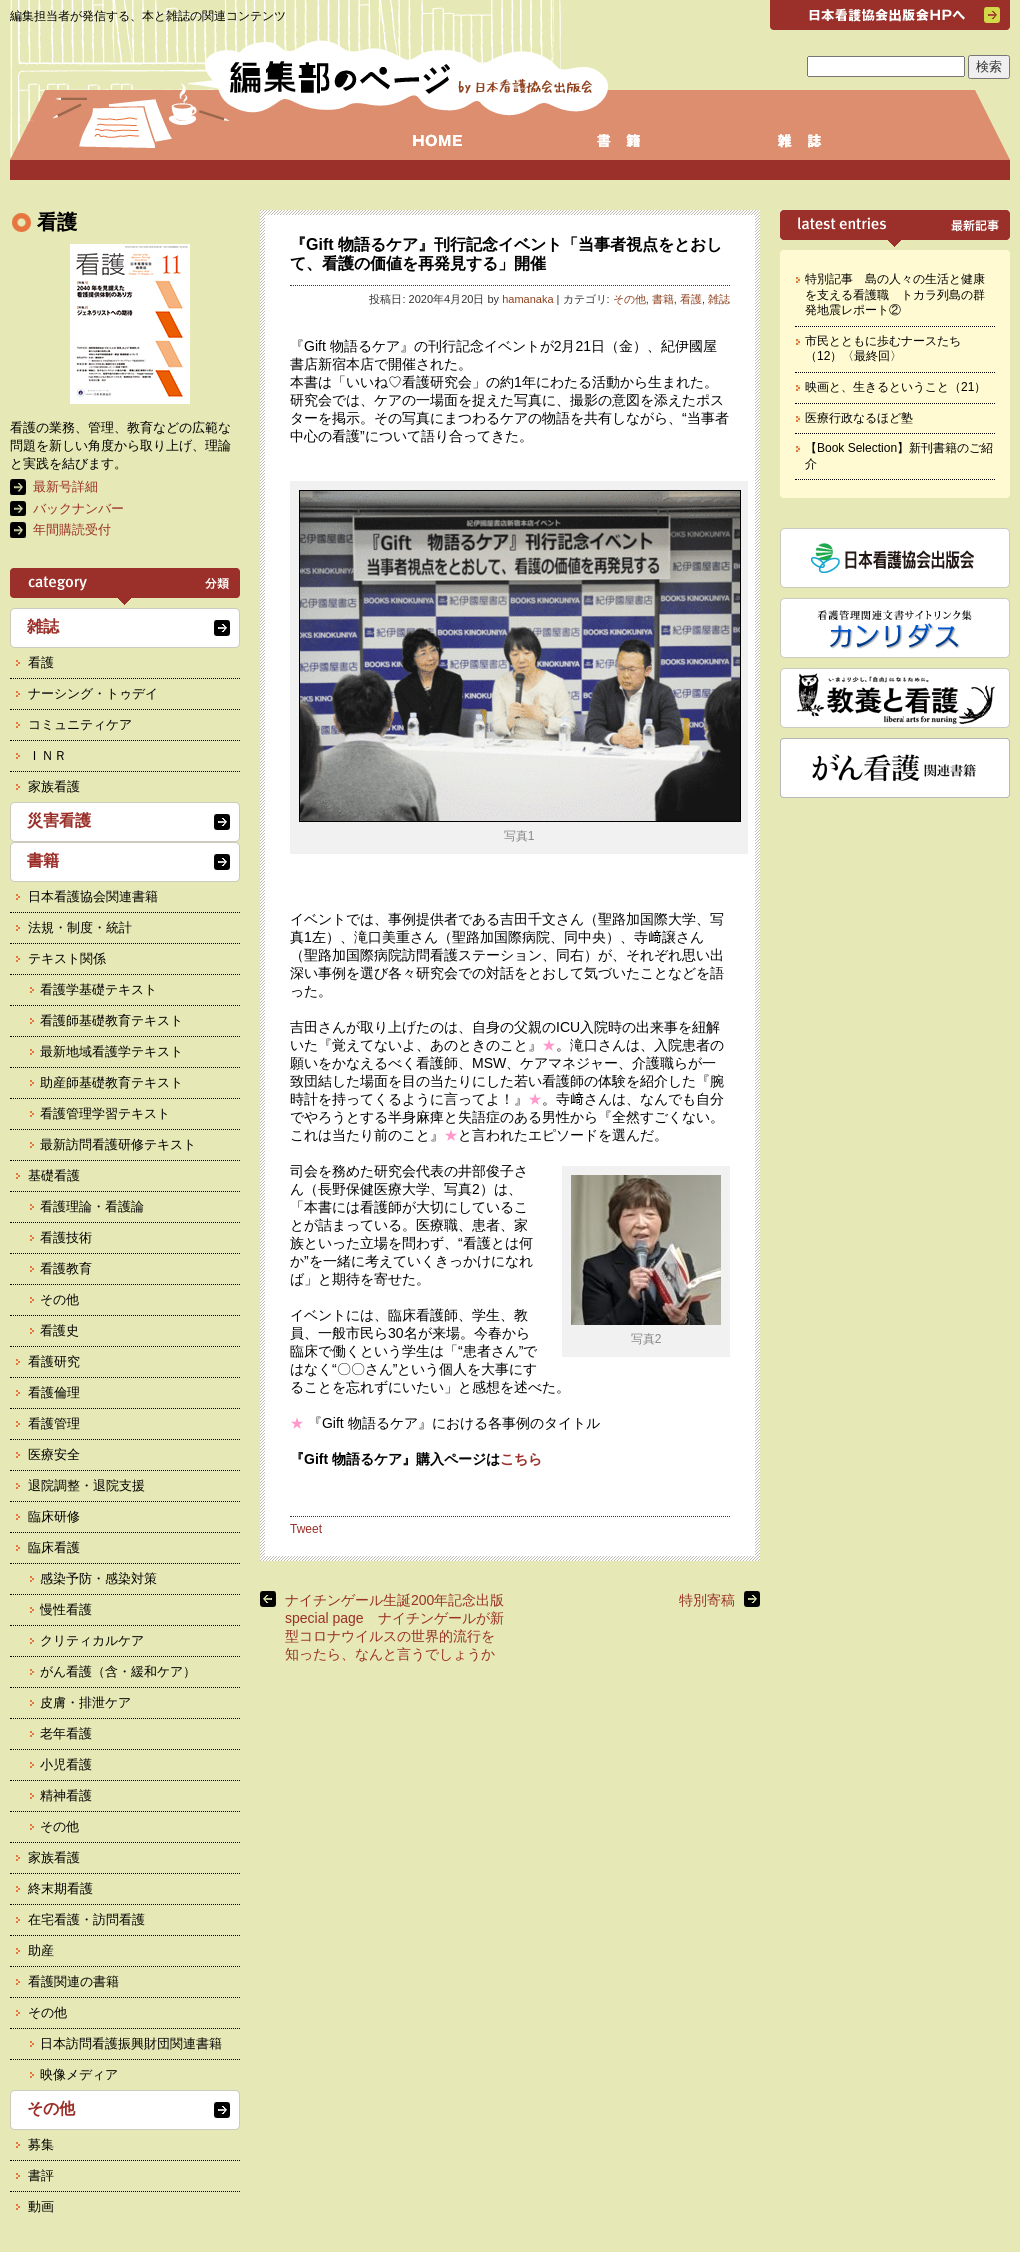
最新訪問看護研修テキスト (118, 1144)
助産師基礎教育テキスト (111, 1082)
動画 (41, 2206)
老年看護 (66, 1733)
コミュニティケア (80, 724)
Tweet (306, 1529)
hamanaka (527, 299)
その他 (629, 299)
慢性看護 (66, 1609)
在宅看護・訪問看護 (86, 1919)
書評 (41, 2175)
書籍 (663, 299)
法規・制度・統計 (80, 927)
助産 (41, 1950)
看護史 (59, 1330)
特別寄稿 (707, 1600)
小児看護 (66, 1764)
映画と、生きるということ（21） (895, 387)
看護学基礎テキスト (98, 989)
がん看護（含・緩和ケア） (118, 1671)
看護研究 (54, 1361)
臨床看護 (54, 1547)
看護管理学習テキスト (105, 1113)
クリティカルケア (92, 1640)
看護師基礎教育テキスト (111, 1020)
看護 (691, 299)
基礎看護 (54, 1175)
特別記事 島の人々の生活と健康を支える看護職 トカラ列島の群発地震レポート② (895, 294)
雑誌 (719, 299)
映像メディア (79, 2074)
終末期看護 (60, 1888)
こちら (521, 1459)
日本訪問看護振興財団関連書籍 (131, 2043)
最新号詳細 (65, 486)
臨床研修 (54, 1516)
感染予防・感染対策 (98, 1578)
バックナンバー (78, 508)
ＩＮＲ (47, 755)
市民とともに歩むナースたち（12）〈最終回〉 (883, 349)
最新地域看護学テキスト (111, 1051)
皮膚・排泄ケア (85, 1702)
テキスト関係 (67, 958)
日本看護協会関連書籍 (93, 896)
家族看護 (54, 786)
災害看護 (59, 820)
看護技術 (66, 1237)
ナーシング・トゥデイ (93, 693)
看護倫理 (54, 1392)
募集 (41, 2144)
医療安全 (54, 1454)
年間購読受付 (72, 529)
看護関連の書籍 (73, 1981)
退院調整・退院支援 (86, 1485)
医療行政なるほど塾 (859, 418)
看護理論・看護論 (92, 1206)
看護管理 (54, 1423)
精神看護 (66, 1795)
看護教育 (66, 1268)
